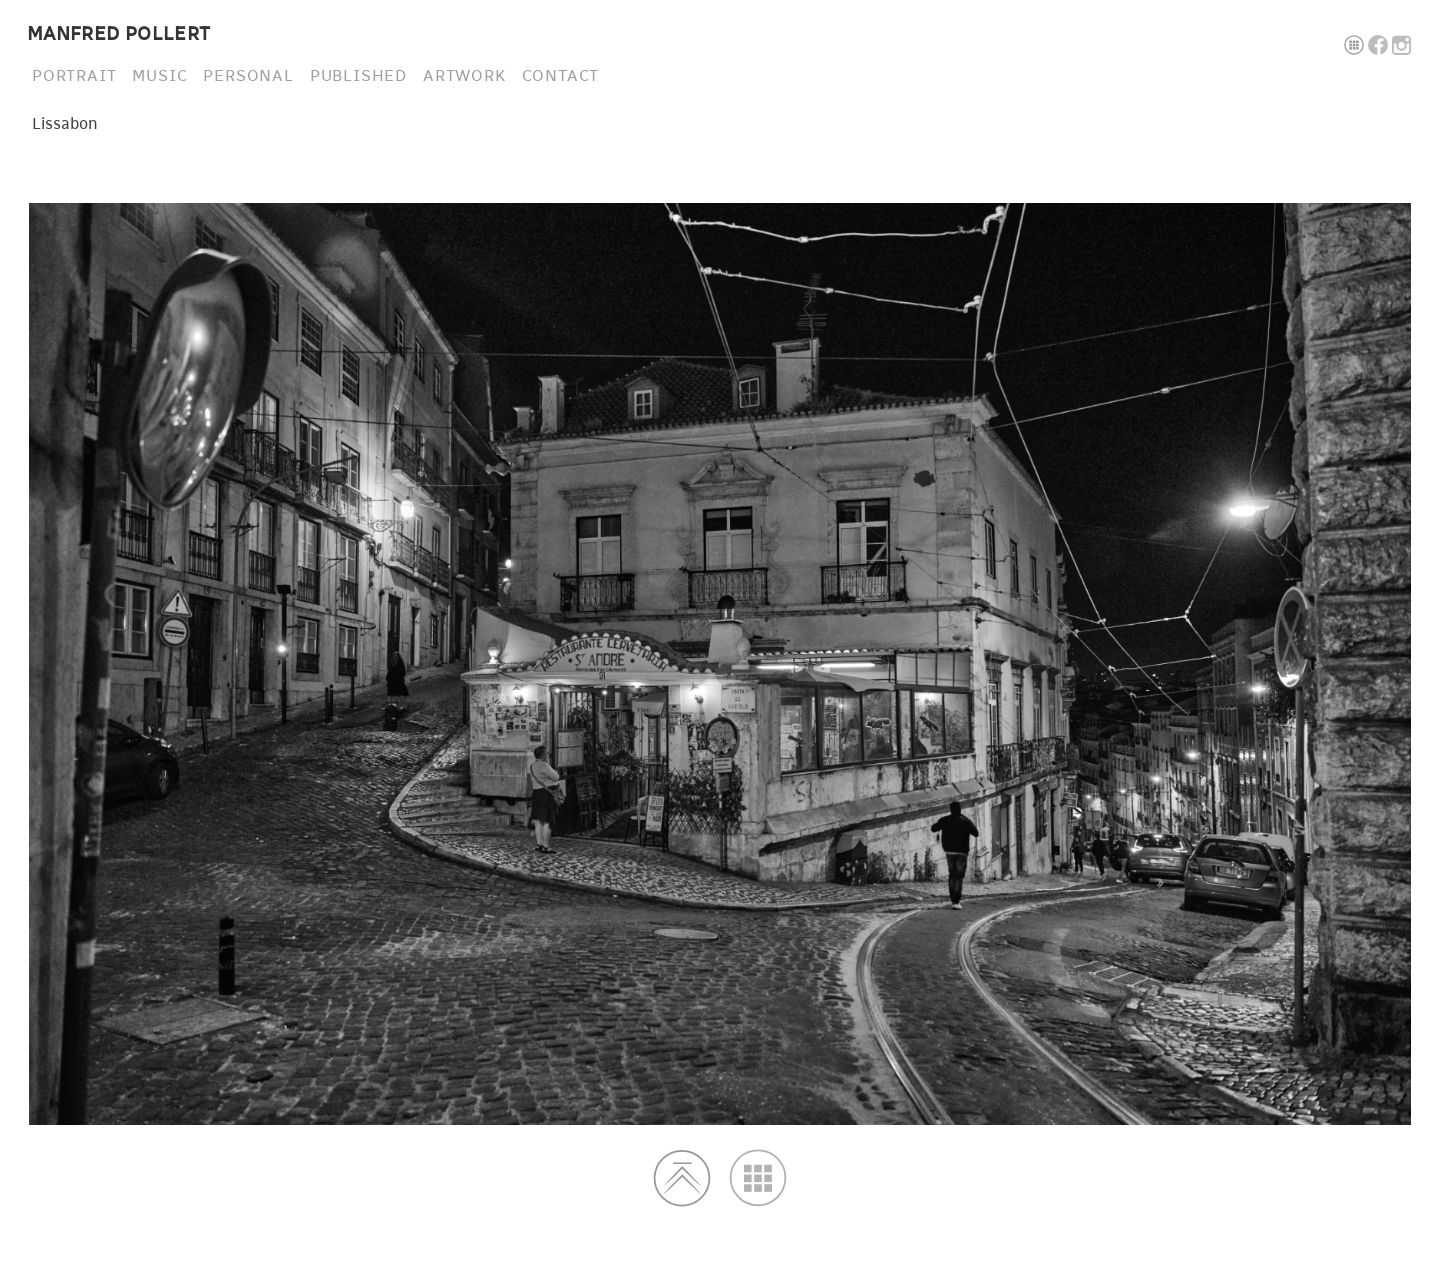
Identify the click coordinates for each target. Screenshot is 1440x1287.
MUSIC (159, 76)
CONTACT (561, 76)
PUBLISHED (358, 76)
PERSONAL (248, 76)
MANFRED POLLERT (119, 34)
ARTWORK (464, 76)
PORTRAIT (74, 76)
